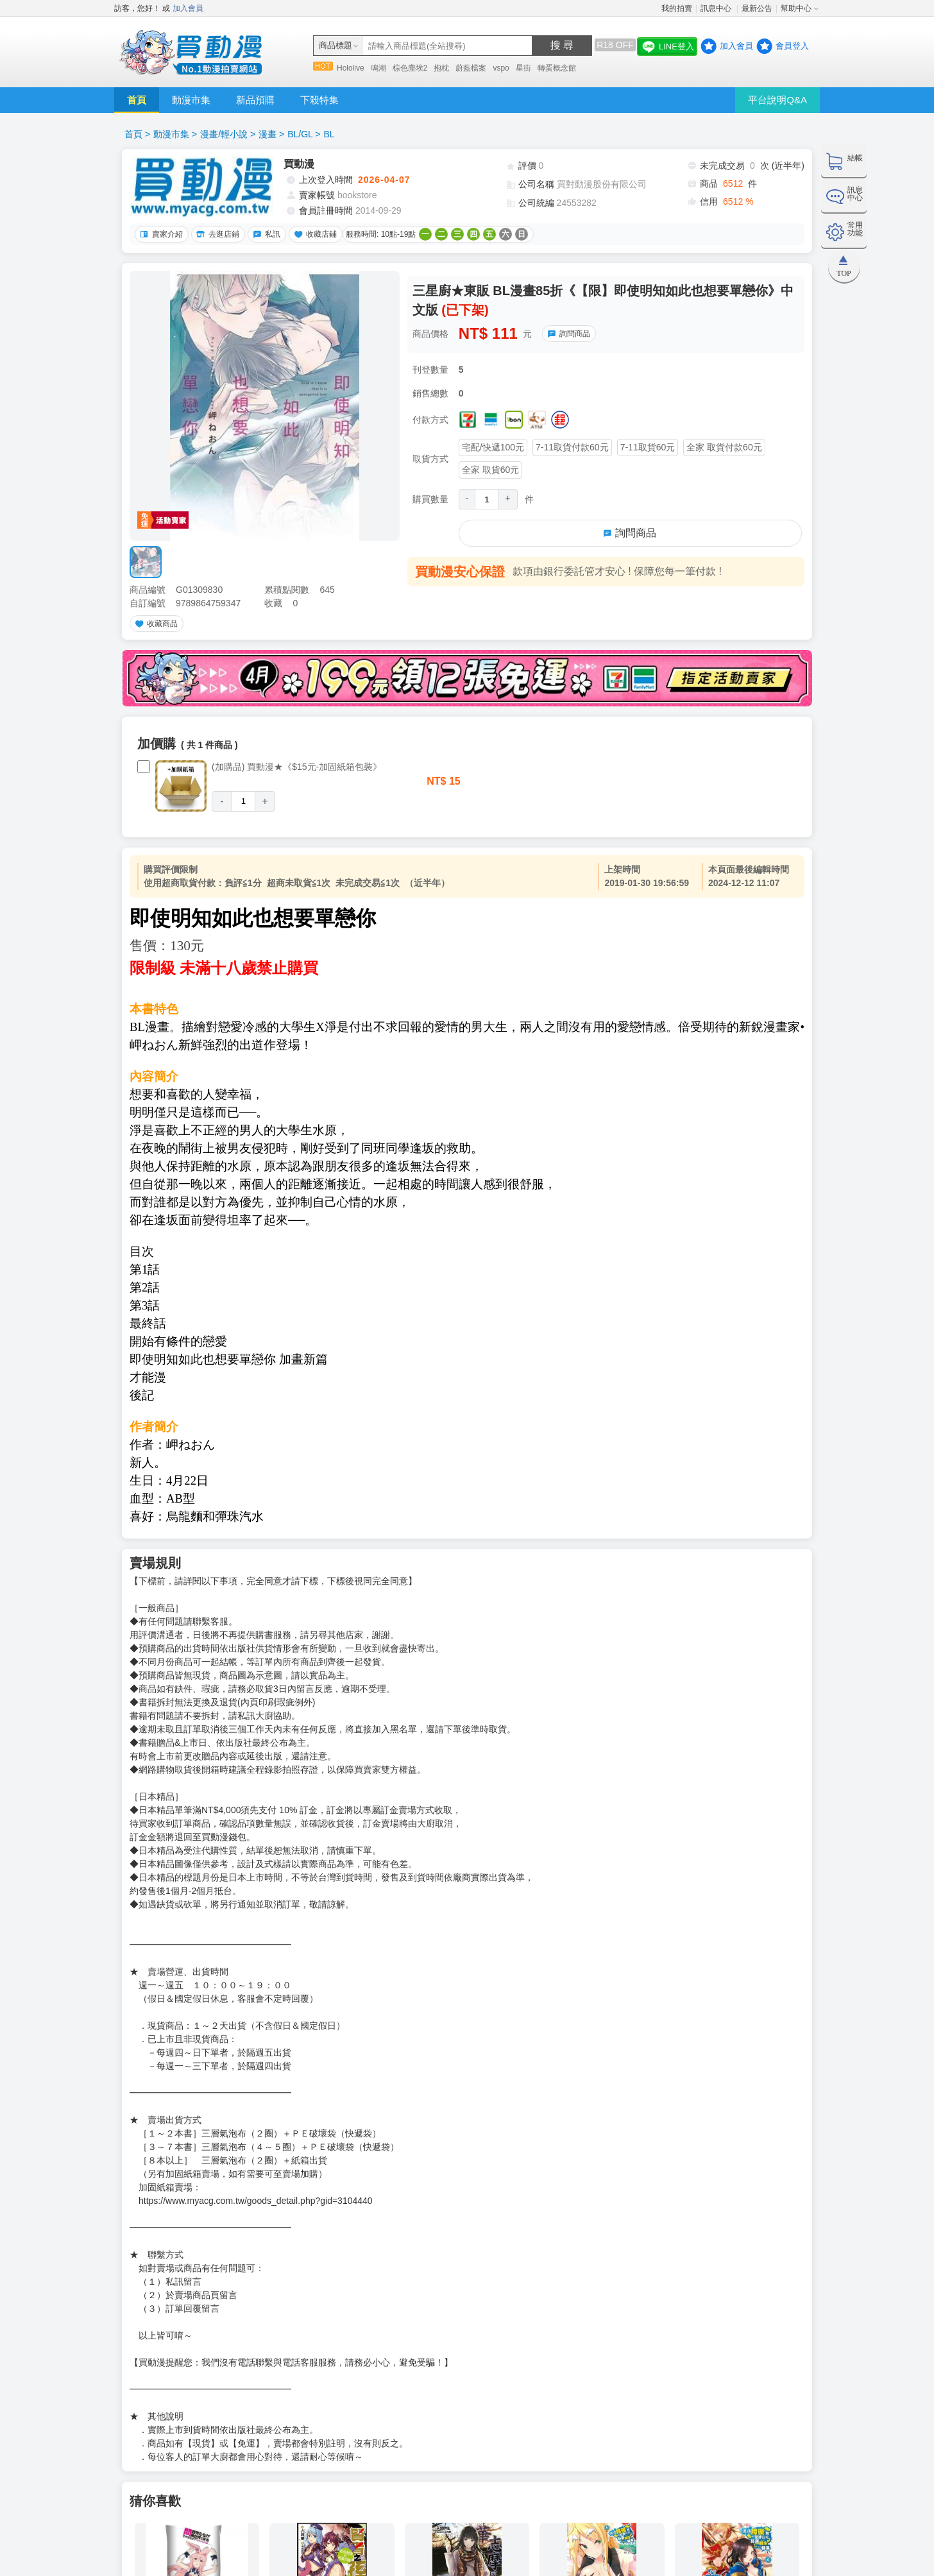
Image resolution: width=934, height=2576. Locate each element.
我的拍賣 (676, 8)
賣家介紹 (160, 234)
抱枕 (441, 68)
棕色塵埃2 (410, 68)
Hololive (350, 68)
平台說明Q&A (777, 99)
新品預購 (255, 99)
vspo (501, 68)
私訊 (265, 234)
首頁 (136, 99)
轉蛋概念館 (557, 68)
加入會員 (188, 8)
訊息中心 (717, 8)
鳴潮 (378, 68)
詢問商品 (567, 333)
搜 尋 (561, 45)
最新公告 (757, 8)
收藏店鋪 (314, 234)
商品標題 (335, 45)
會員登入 (792, 46)
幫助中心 (796, 8)
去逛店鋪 (216, 234)
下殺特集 (319, 99)
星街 (523, 68)
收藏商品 (155, 623)
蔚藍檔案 (470, 68)
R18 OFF (615, 45)
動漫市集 (191, 99)
